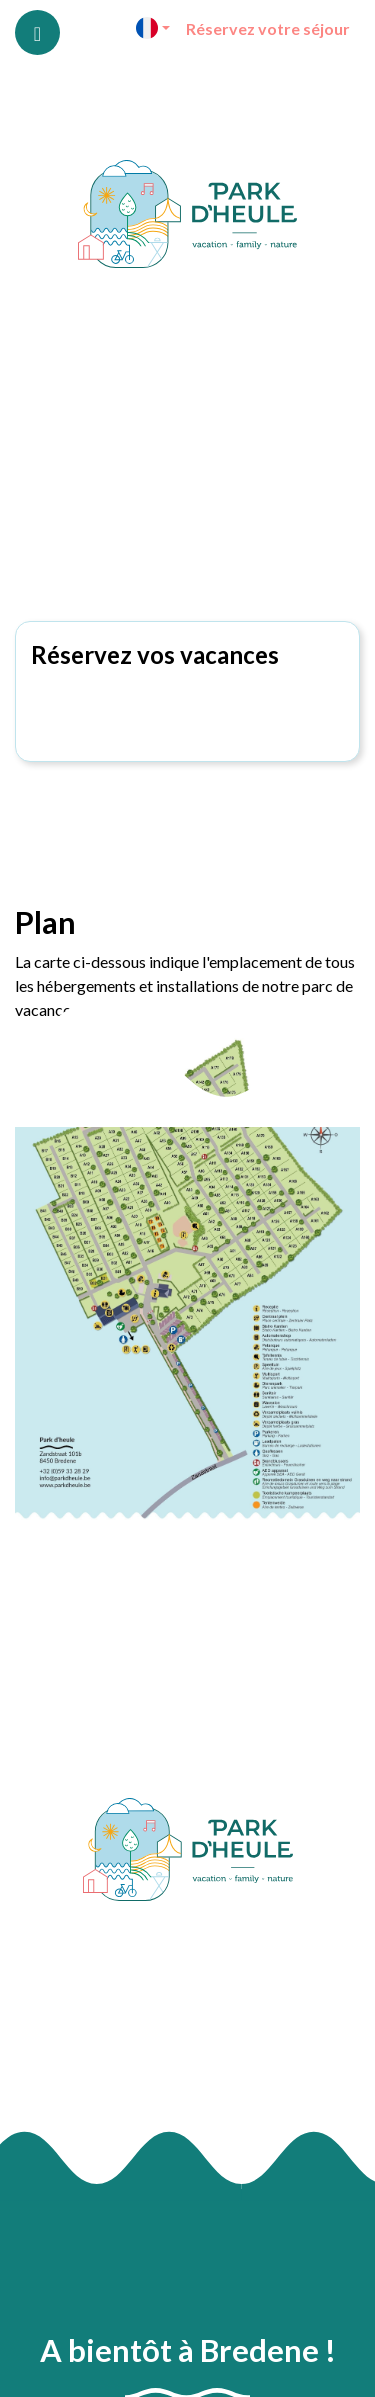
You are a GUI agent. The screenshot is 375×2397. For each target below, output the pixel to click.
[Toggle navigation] (37, 32)
